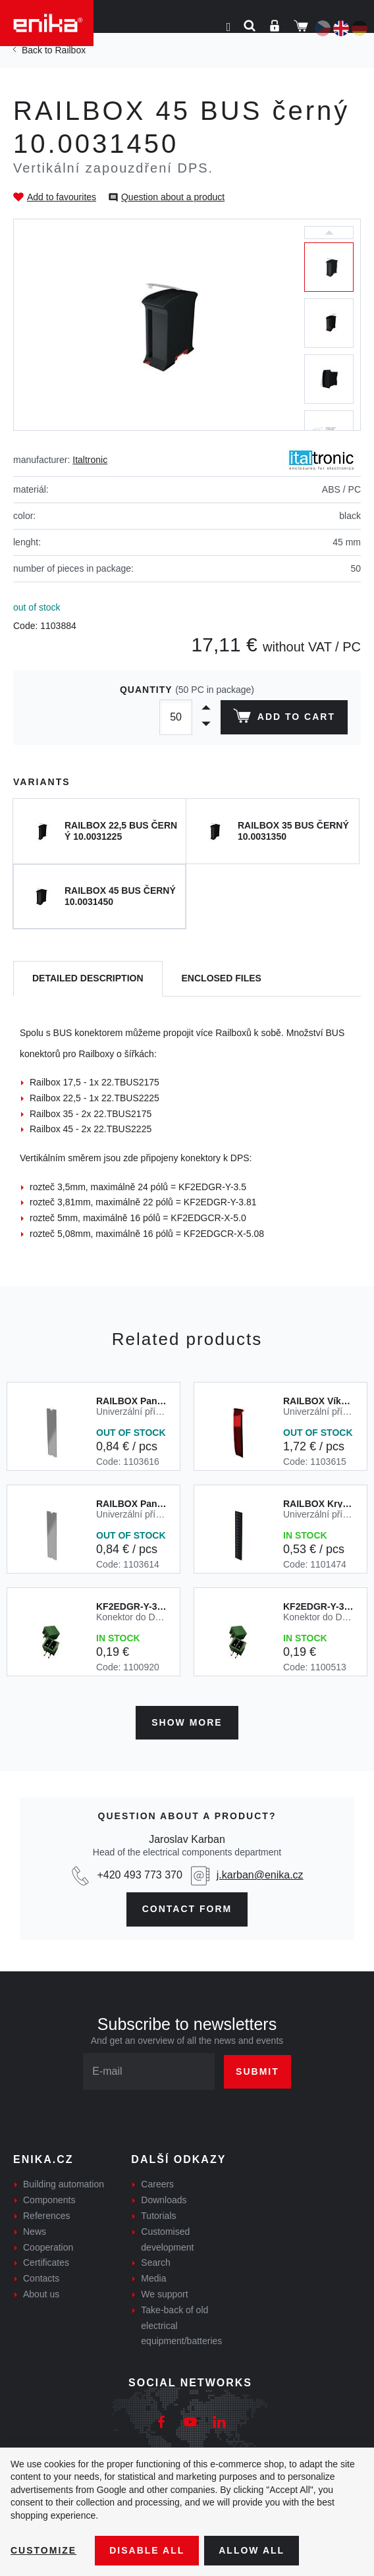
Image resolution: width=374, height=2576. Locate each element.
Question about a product (173, 197)
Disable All (146, 2550)
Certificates (46, 2262)
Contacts (41, 2278)
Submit (257, 2071)
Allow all (251, 2550)
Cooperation (48, 2247)
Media (153, 2278)
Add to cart (284, 718)
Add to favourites (61, 197)
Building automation (63, 2184)
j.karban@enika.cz (260, 1874)
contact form (187, 1909)
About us (41, 2294)
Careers (157, 2184)
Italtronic (89, 459)
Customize (43, 2550)
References (46, 2215)
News (34, 2231)
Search (155, 2262)
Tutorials (158, 2215)
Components (49, 2200)
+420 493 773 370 (139, 1874)
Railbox (70, 50)
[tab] (88, 979)
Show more (186, 1722)
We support (164, 2294)
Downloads (163, 2200)
